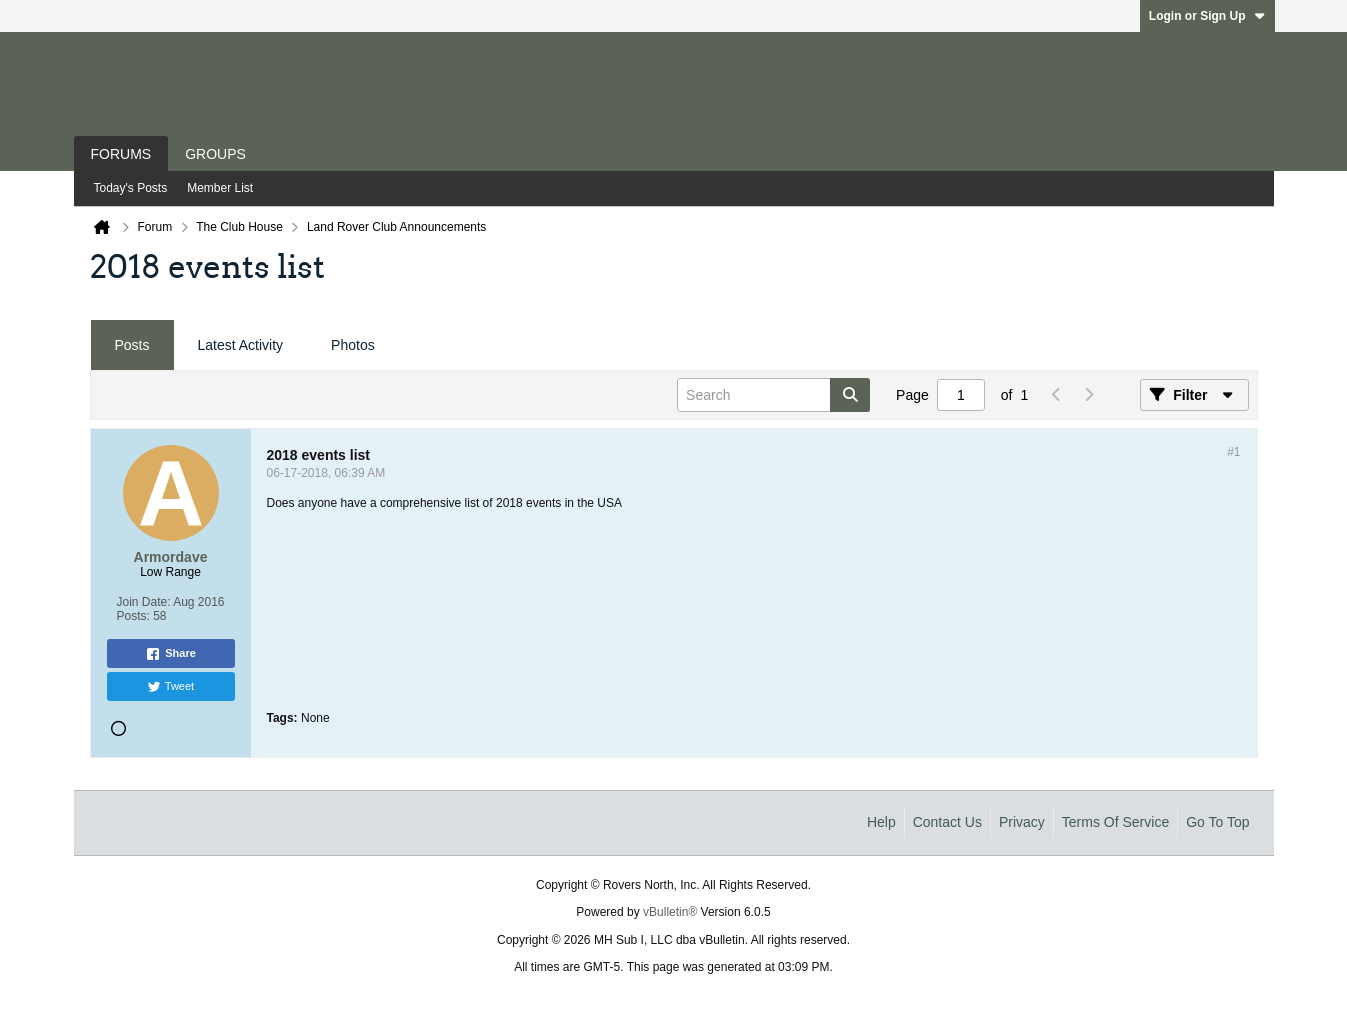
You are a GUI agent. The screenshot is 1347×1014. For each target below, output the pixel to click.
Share (170, 654)
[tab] (132, 345)
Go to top (1217, 822)
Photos (353, 345)
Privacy (1022, 822)
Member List (220, 188)
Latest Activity (241, 345)
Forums (121, 154)
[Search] (773, 395)
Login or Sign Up (1207, 16)
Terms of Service (1115, 822)
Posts (132, 345)
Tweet (170, 687)
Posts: (132, 616)
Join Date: (143, 602)
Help (881, 822)
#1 (1233, 452)
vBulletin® (670, 912)
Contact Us (947, 822)
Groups (215, 154)
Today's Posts (131, 188)
